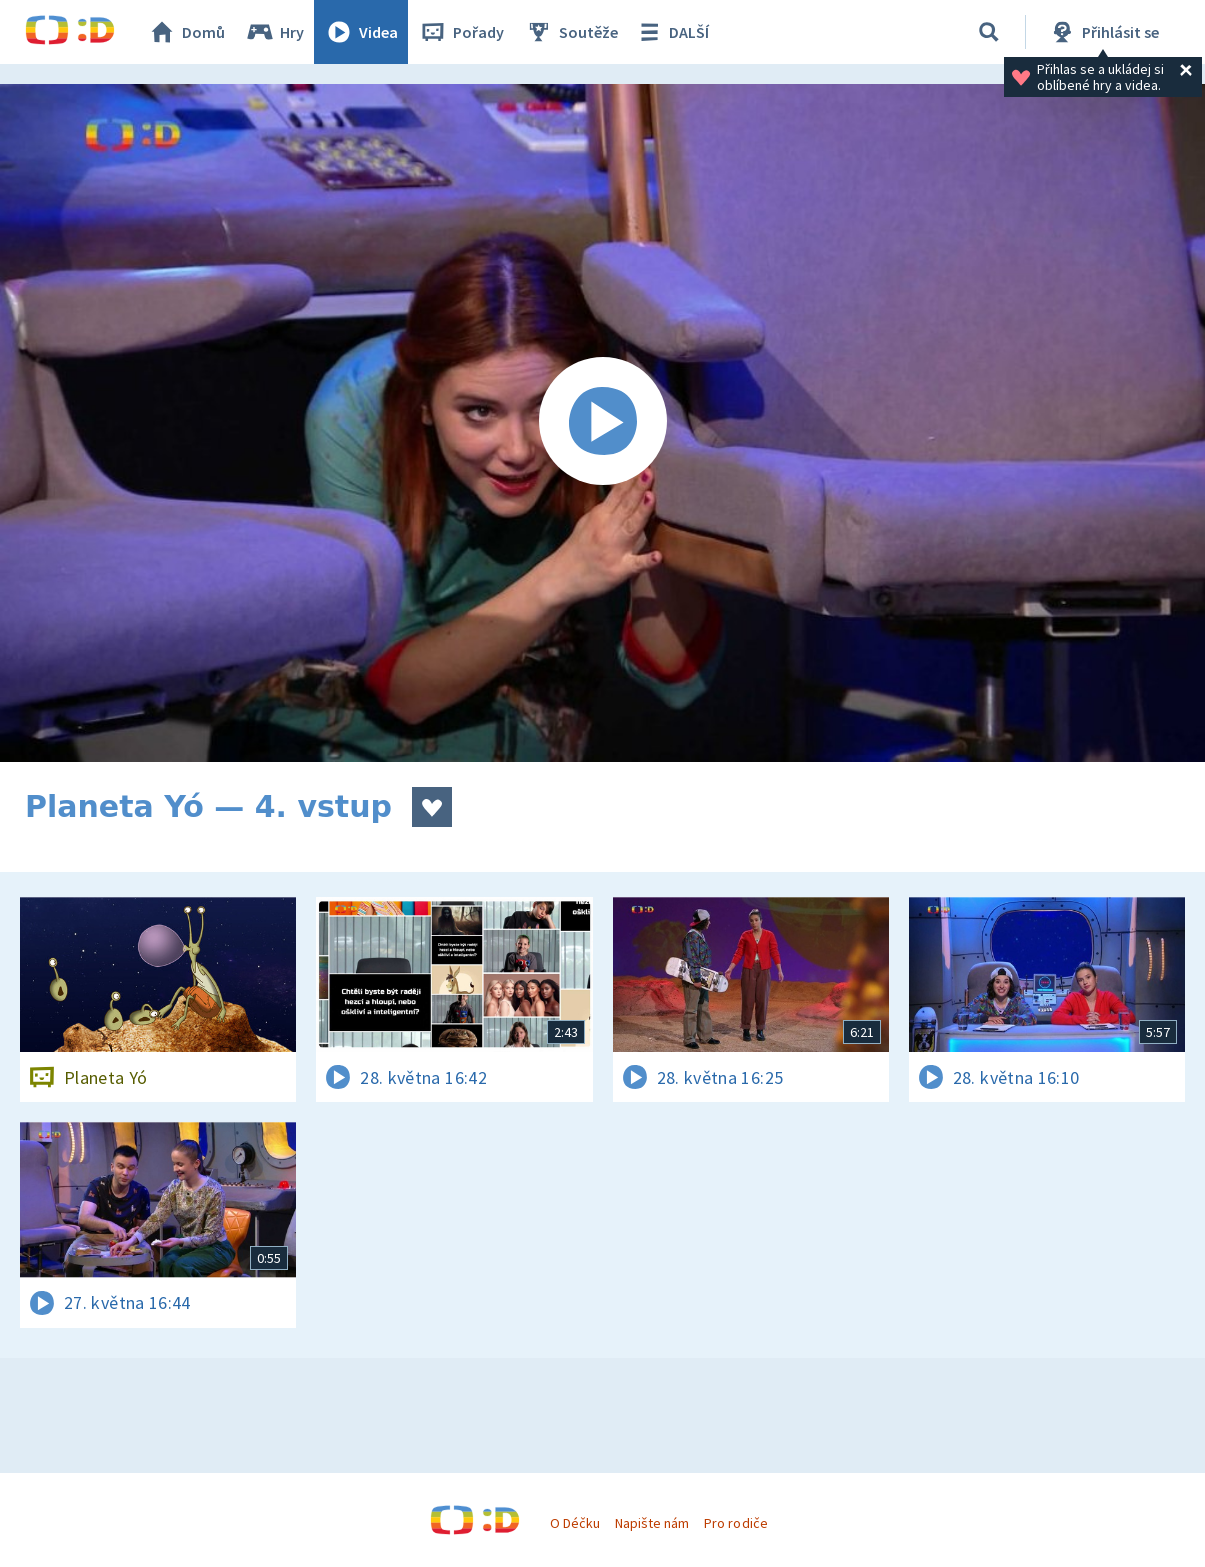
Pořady (461, 32)
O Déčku (575, 1523)
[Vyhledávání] (989, 32)
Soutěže (571, 32)
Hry (274, 32)
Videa (361, 32)
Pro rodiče (735, 1523)
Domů (186, 32)
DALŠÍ (671, 32)
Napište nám (652, 1523)
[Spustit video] (602, 423)
